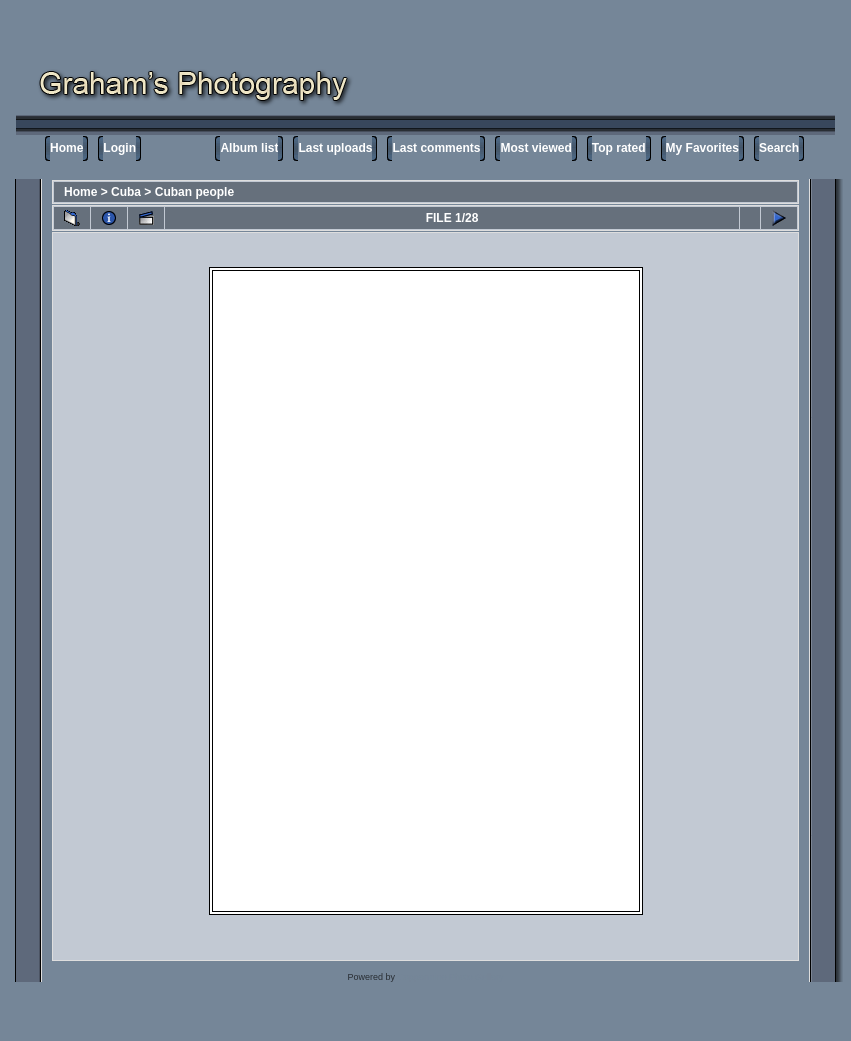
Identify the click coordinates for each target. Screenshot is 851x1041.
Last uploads (335, 148)
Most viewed (535, 148)
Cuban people (194, 192)
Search (779, 148)
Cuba (126, 192)
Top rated (619, 148)
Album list (249, 148)
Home (66, 148)
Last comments (436, 148)
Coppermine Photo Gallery (450, 977)
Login (119, 148)
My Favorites (702, 148)
